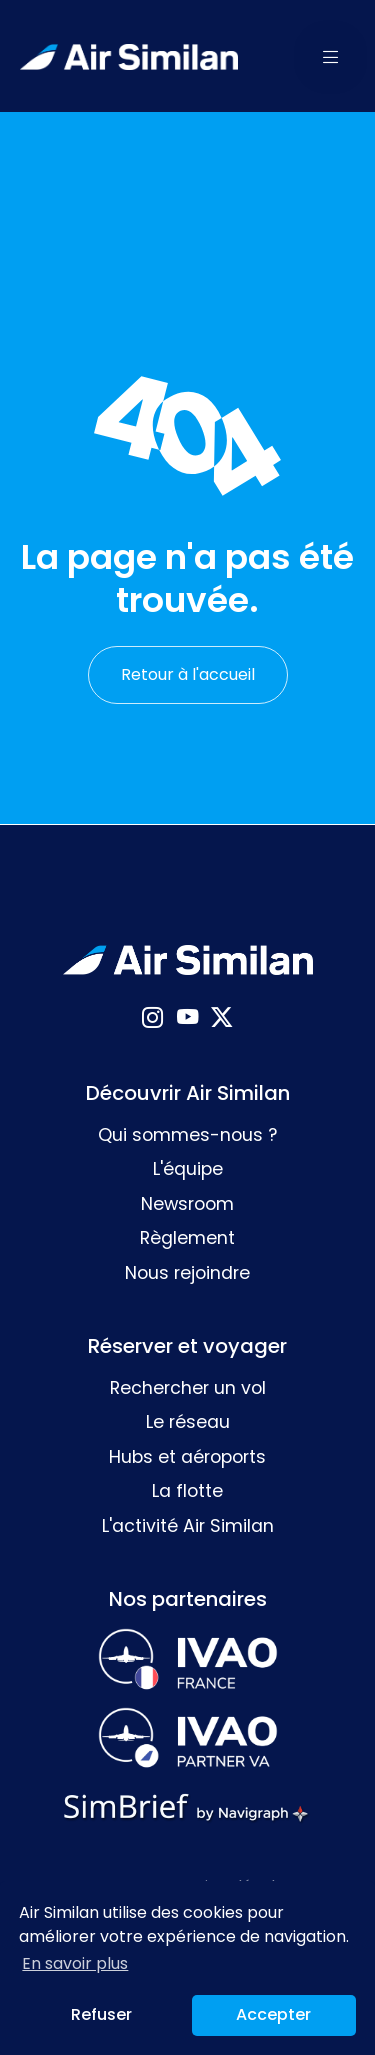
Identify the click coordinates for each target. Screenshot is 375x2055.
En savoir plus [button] (75, 1963)
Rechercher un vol (188, 1388)
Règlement (187, 1238)
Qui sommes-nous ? (187, 1135)
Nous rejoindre (187, 1273)
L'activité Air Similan (188, 1526)
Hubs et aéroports (187, 1457)
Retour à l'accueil (188, 674)
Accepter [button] (273, 2014)
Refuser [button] (101, 2014)
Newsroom (187, 1204)
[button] (331, 56)
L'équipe (188, 1169)
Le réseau (188, 1422)
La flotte (187, 1491)
